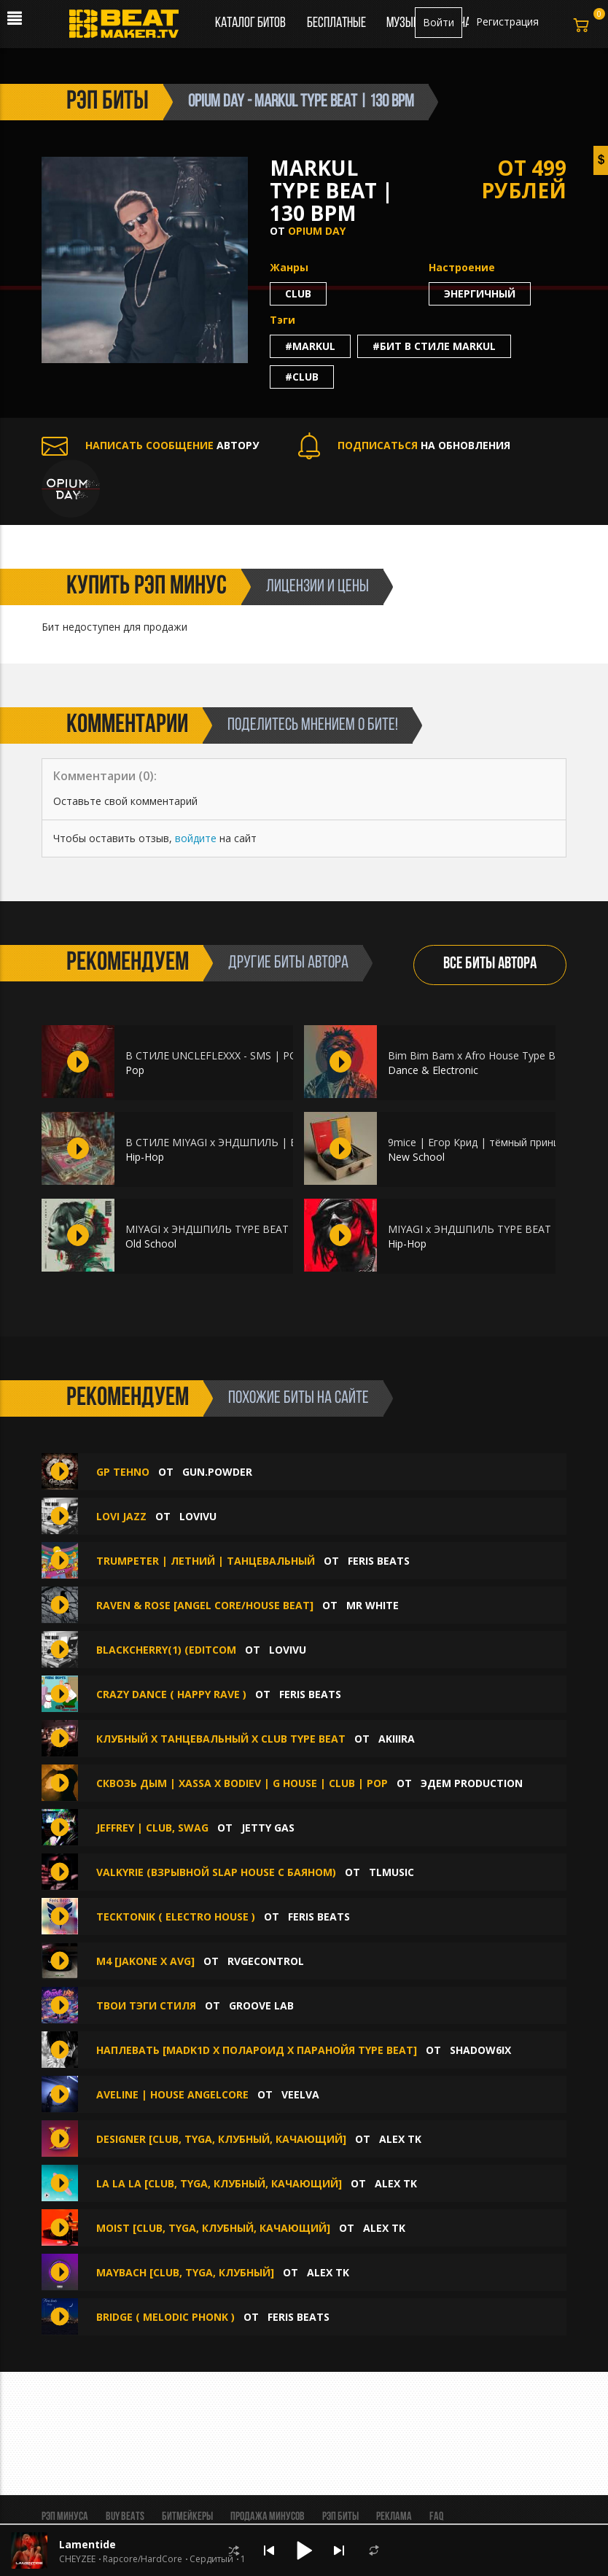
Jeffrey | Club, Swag (152, 1827)
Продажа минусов (267, 2517)
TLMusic (391, 1872)
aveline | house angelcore (172, 2094)
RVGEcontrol (265, 1961)
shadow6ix (480, 2050)
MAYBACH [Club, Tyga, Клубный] (185, 2272)
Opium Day (317, 231)
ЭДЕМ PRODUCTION (472, 1783)
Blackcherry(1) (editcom (166, 1650)
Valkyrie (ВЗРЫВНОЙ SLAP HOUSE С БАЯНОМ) (216, 1872)
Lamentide (87, 2544)
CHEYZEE (77, 2559)
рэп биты (107, 102)
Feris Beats (379, 1561)
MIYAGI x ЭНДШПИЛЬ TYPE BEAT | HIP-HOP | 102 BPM (261, 1229)
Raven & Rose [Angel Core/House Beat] (204, 1605)
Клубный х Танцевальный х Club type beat (221, 1739)
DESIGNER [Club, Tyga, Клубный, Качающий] (221, 2139)
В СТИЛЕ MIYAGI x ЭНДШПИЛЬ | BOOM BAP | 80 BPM (260, 1142)
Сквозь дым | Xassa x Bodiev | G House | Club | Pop (242, 1783)
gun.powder (217, 1472)
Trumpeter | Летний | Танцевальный (205, 1561)
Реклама (394, 2517)
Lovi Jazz (121, 1516)
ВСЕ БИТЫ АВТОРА (490, 964)
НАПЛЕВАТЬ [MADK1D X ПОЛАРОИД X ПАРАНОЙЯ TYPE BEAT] (256, 2050)
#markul (310, 346)
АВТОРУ (150, 445)
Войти (438, 22)
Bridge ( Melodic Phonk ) (167, 2317)
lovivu (198, 1516)
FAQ (436, 2517)
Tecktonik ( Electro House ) (175, 1916)
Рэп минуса (65, 2517)
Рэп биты (340, 2517)
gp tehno (122, 1472)
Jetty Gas (268, 1827)
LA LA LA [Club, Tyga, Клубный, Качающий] (219, 2183)
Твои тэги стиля (146, 2005)
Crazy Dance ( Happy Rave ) (172, 1694)
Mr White (372, 1605)
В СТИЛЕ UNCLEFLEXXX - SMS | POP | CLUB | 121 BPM (261, 1055)
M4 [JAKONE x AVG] (145, 1961)
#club (302, 377)
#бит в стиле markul (434, 346)
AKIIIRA (396, 1739)
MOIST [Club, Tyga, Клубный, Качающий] (213, 2228)
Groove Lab (261, 2005)
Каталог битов (250, 23)
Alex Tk (400, 2139)
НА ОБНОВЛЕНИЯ (404, 445)
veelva (300, 2094)
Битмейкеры (187, 2517)
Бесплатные (337, 23)
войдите (196, 838)
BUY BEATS (125, 2517)
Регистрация (507, 21)
